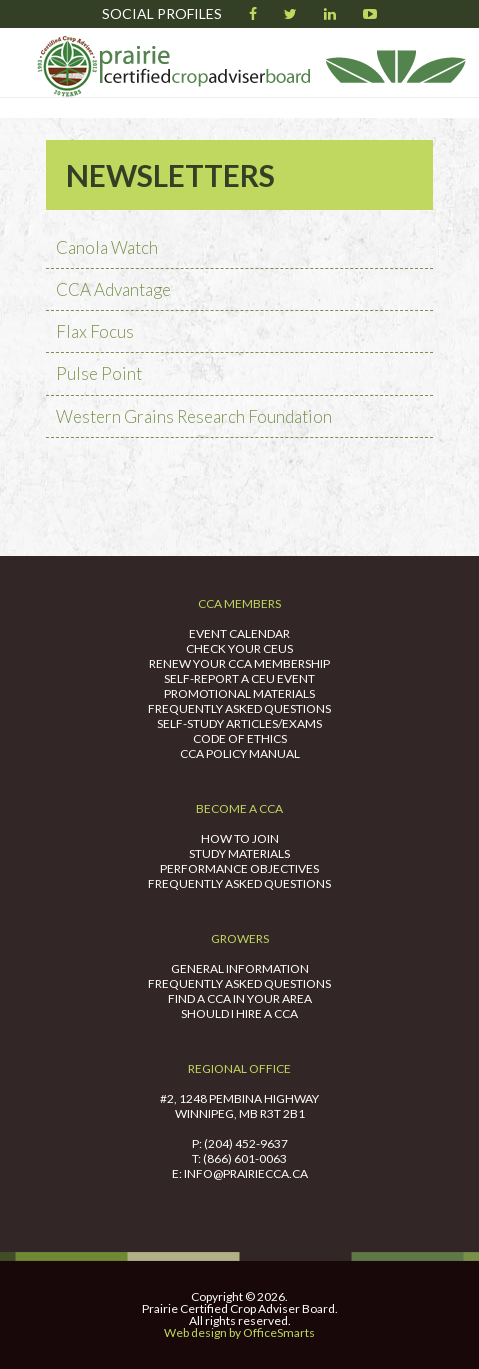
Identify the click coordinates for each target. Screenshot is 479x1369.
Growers (240, 938)
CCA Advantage (113, 289)
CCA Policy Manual (240, 753)
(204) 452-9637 (246, 1143)
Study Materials (239, 853)
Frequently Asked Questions (239, 708)
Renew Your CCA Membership (239, 663)
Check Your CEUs (239, 648)
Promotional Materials (239, 693)
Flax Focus (95, 331)
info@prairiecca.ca (246, 1173)
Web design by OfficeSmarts (239, 1332)
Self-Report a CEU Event (239, 678)
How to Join (240, 838)
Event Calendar (239, 633)
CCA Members (239, 603)
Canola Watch (107, 247)
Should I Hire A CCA (239, 1013)
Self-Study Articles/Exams (239, 723)
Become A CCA (239, 808)
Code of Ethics (240, 738)
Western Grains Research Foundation (194, 416)
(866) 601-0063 (245, 1158)
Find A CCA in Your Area (240, 998)
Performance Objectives (239, 868)
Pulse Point (99, 373)
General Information (240, 968)
